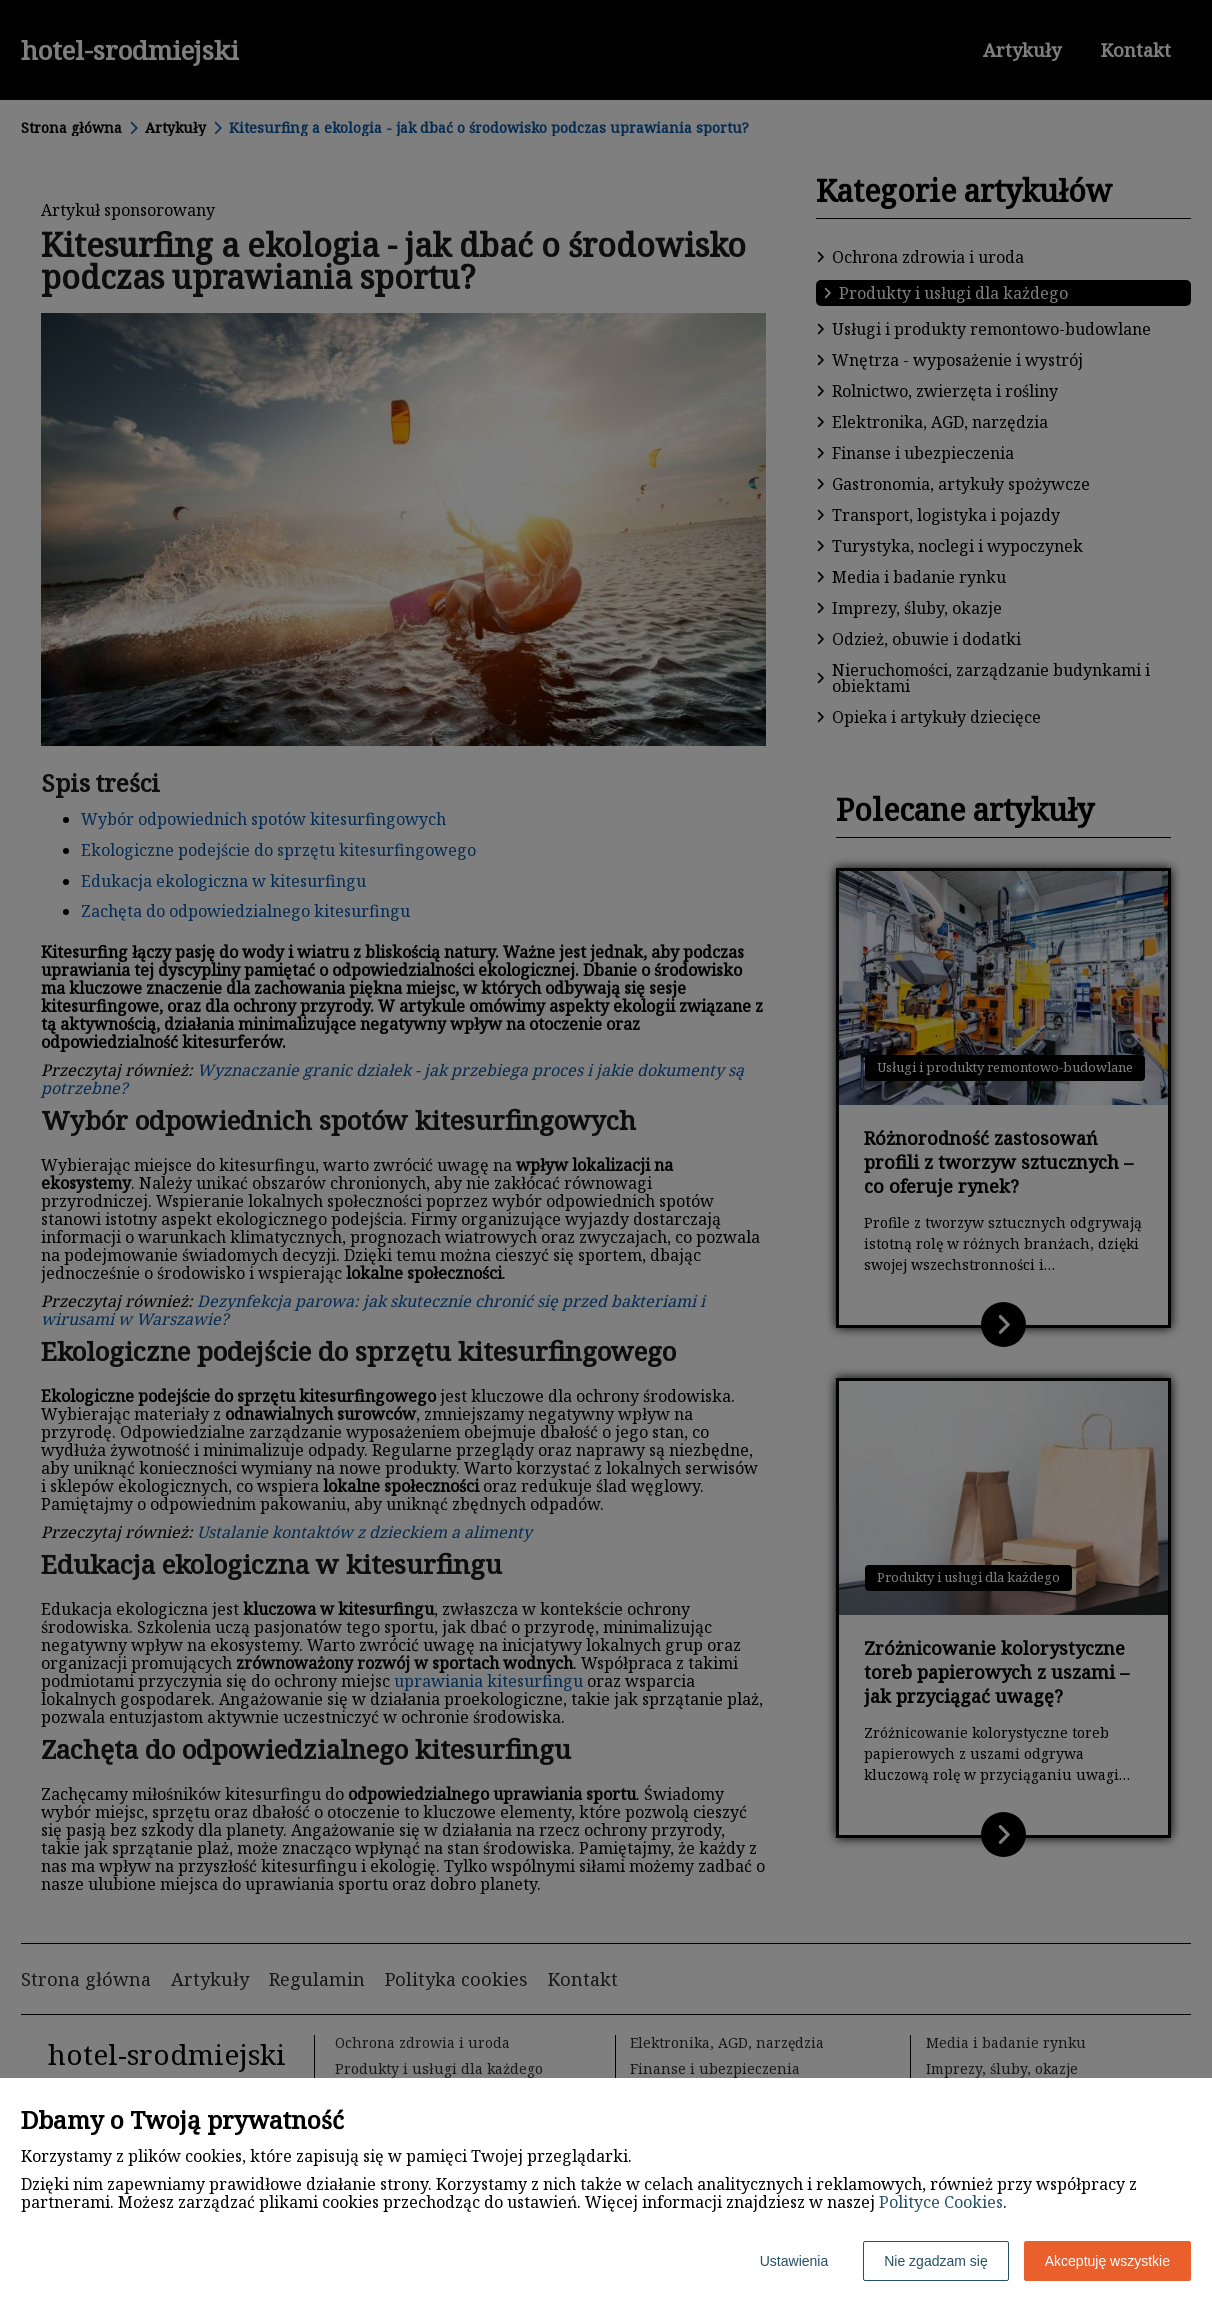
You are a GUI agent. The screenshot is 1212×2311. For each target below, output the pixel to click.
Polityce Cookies (941, 2202)
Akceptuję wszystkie (1107, 2261)
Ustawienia (794, 2261)
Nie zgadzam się (936, 2261)
